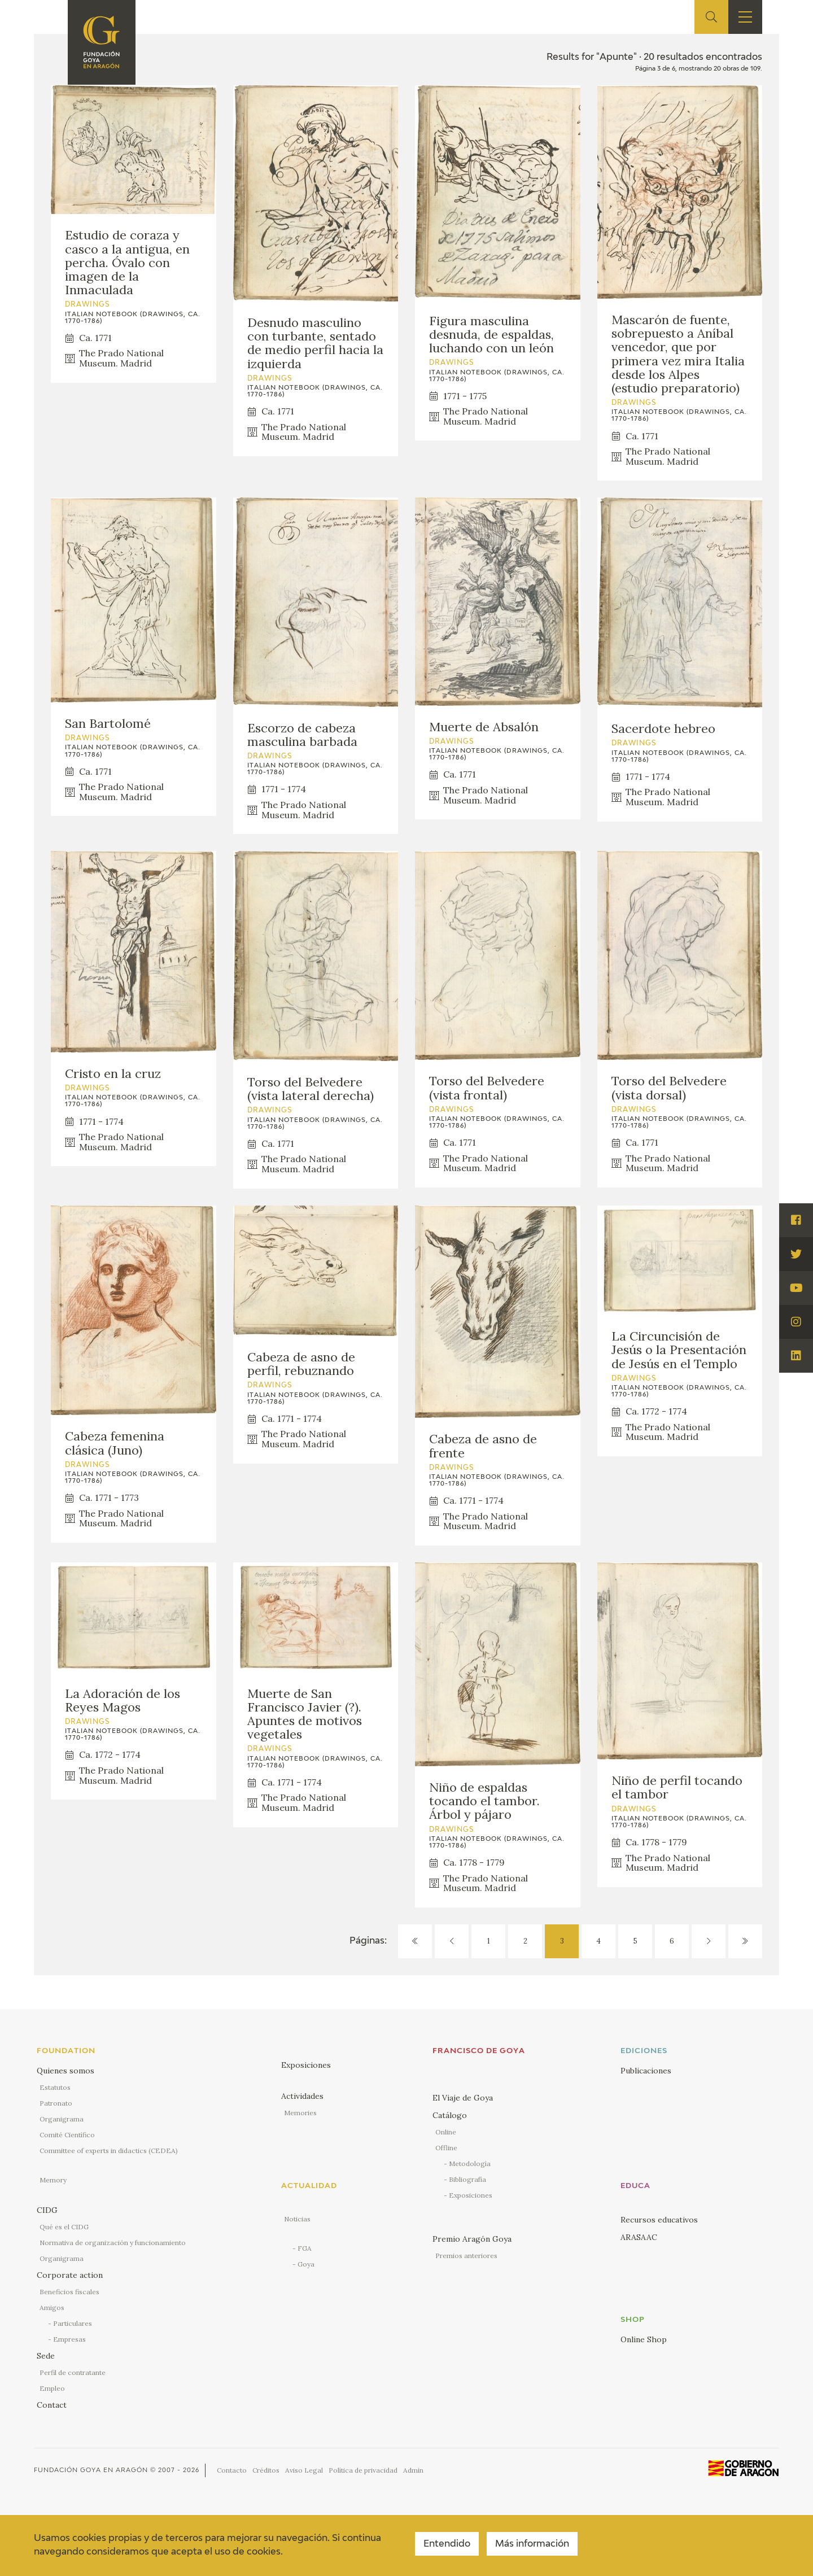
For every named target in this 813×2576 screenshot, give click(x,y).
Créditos (265, 2470)
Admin (413, 2470)
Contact (52, 2405)
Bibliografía (467, 2179)
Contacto (232, 2470)
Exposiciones (306, 2065)
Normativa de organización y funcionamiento (113, 2242)
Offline (446, 2147)
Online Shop (643, 2339)
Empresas (69, 2339)
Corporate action (70, 2275)
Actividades (302, 2096)
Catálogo (449, 2115)
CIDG (47, 2210)
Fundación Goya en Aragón (91, 2470)
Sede (46, 2356)
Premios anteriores (466, 2255)
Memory (53, 2180)
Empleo (52, 2388)
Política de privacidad (363, 2470)
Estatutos (55, 2087)
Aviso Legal (304, 2470)
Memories (300, 2112)
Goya (306, 2264)
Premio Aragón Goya (472, 2239)
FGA (305, 2248)
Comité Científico (67, 2134)
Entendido (446, 2544)
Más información (532, 2544)
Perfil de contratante (73, 2372)
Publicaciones (645, 2071)
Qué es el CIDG (64, 2227)
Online (445, 2132)
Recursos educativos (659, 2220)
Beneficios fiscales (69, 2291)
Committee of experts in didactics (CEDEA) (109, 2150)
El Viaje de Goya (462, 2098)
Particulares (72, 2323)
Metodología (470, 2163)
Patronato (56, 2103)
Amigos (52, 2307)
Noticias (297, 2219)
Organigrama (62, 2119)
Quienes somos (65, 2071)
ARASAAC (638, 2237)
